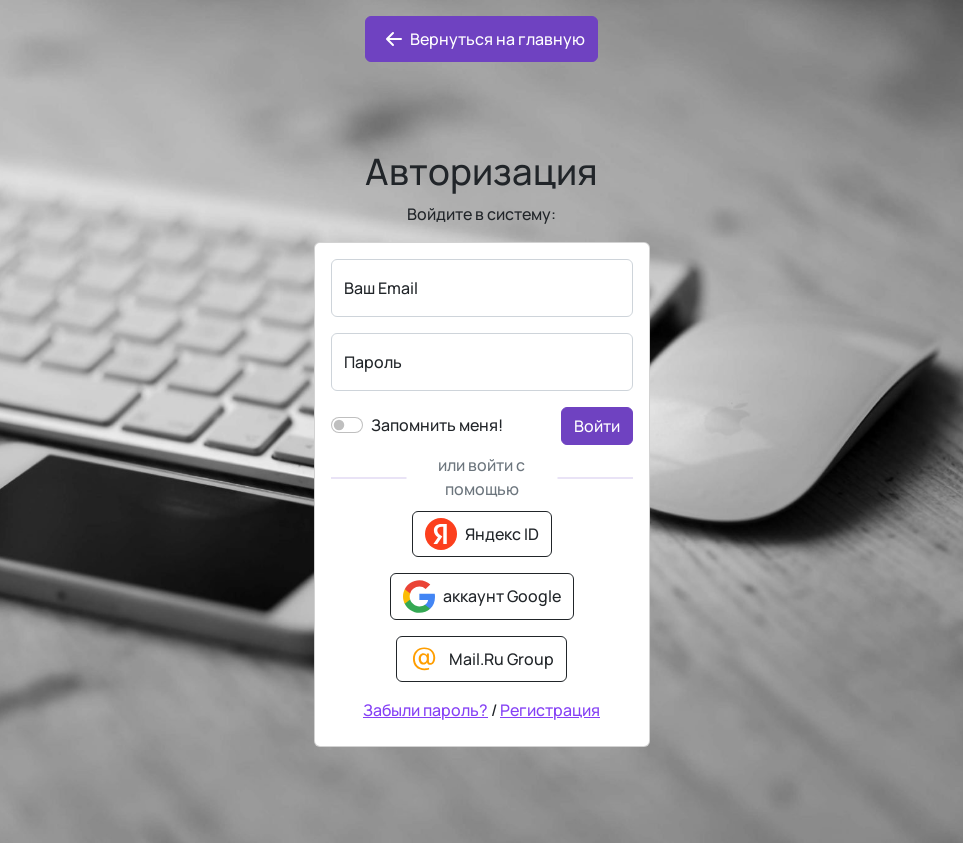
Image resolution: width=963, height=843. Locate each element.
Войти (597, 426)
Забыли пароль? (425, 710)
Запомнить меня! (437, 425)
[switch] (347, 425)
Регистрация (550, 710)
